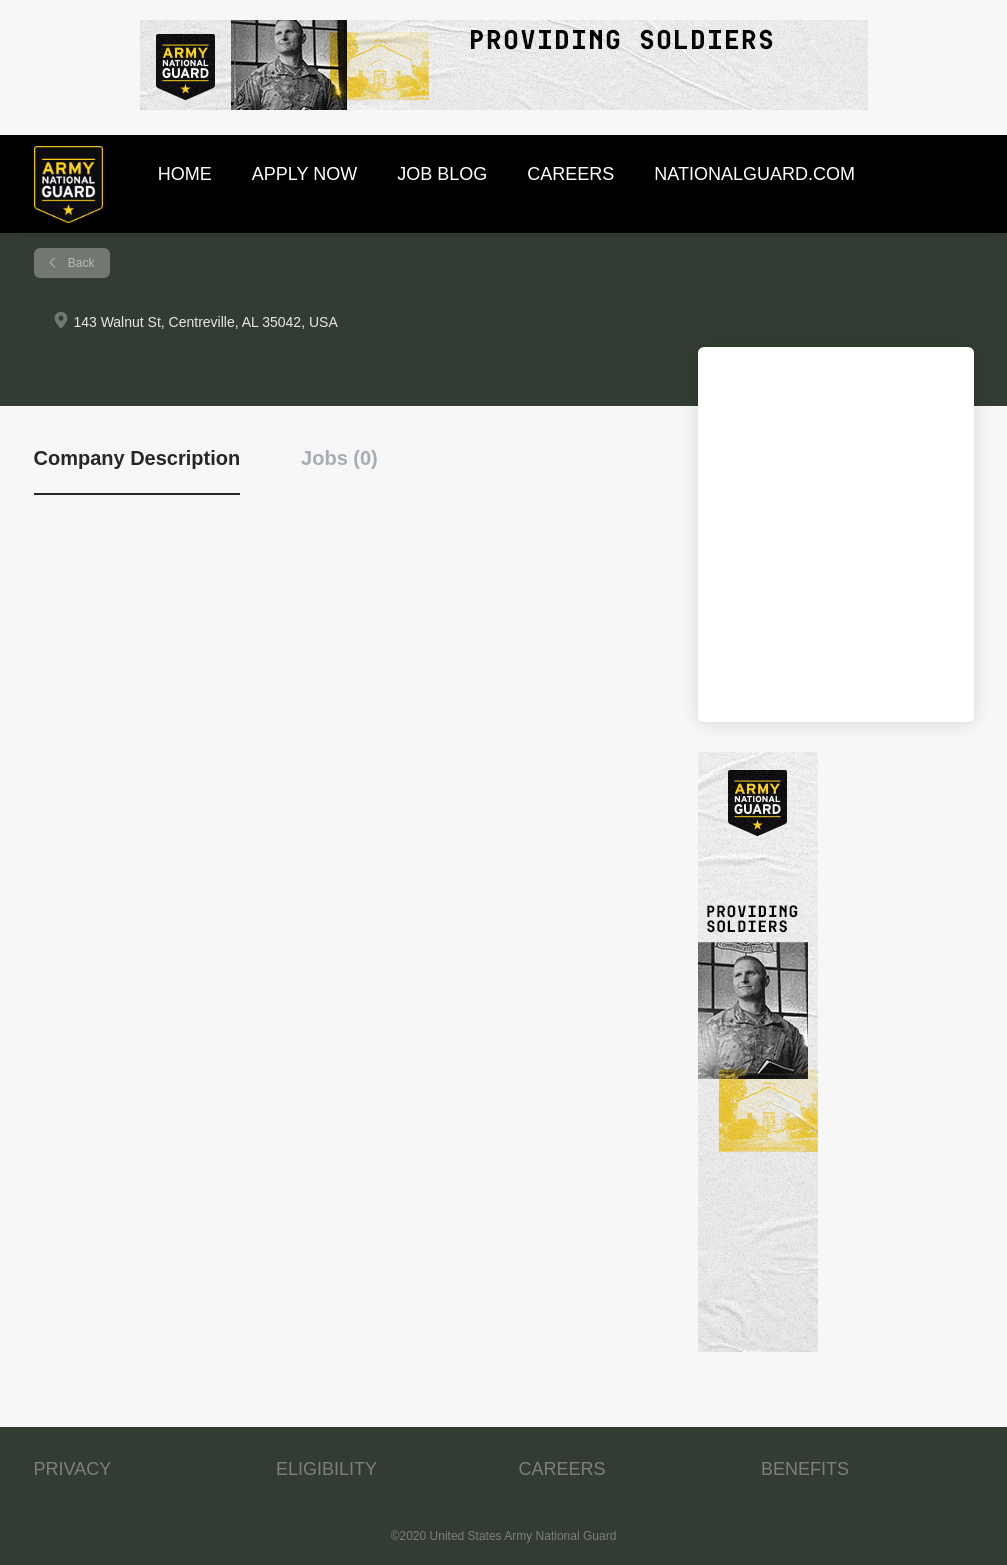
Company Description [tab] (137, 458)
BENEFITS (805, 1469)
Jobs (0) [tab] (339, 458)
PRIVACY (73, 1469)
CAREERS (562, 1469)
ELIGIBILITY (326, 1469)
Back (80, 263)
